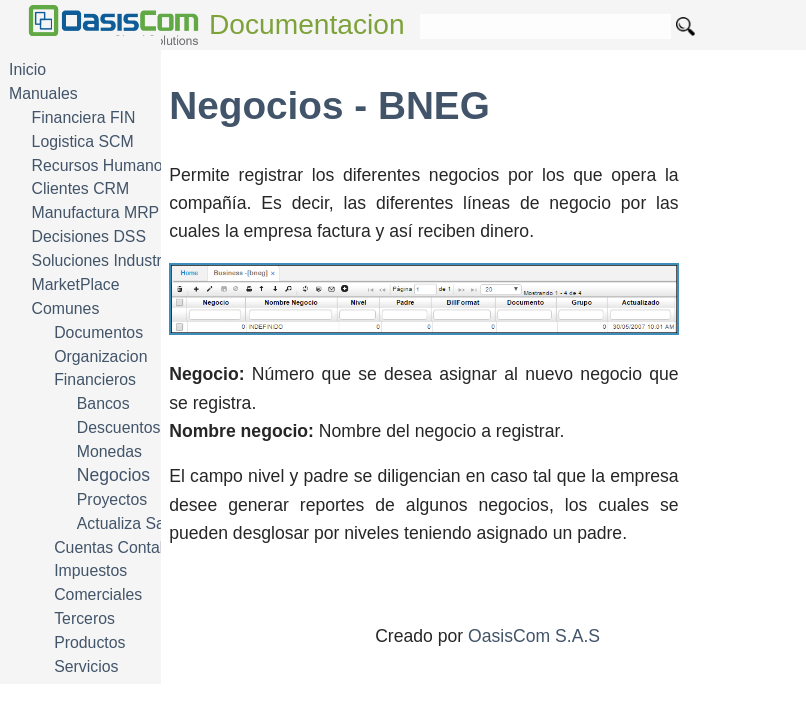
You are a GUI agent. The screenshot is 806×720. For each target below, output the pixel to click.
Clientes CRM (81, 188)
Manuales (43, 93)
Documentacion (307, 24)
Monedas (109, 451)
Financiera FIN (84, 117)
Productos (89, 642)
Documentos (98, 332)
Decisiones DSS (89, 236)
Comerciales (98, 594)
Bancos (103, 403)
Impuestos (90, 570)
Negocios (113, 475)
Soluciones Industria (103, 260)
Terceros (84, 618)
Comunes (66, 308)
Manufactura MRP (96, 212)
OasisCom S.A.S (534, 636)
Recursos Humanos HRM (121, 165)
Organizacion (100, 356)
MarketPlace (76, 284)
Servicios (86, 666)
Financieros (95, 379)
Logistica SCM (83, 141)
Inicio (27, 69)
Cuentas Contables (121, 547)
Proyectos (112, 499)
